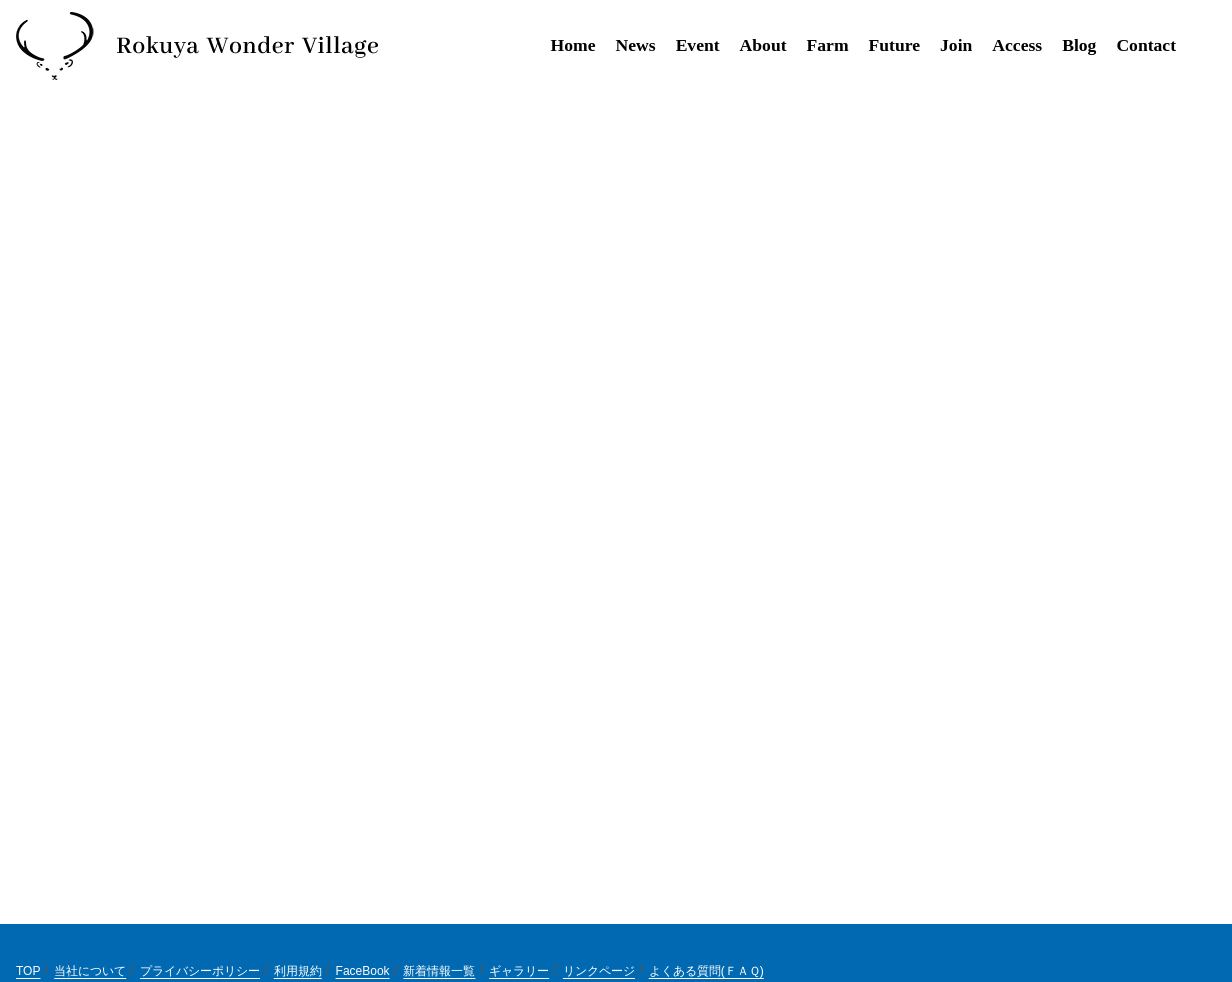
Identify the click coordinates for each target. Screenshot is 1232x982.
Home (573, 45)
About (763, 45)
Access (1017, 45)
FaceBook (363, 971)
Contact (1146, 45)
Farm (828, 45)
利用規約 (298, 971)
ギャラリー (519, 971)
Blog (1079, 45)
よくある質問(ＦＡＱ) (706, 971)
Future (894, 45)
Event (698, 45)
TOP (28, 971)
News (636, 45)
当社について (90, 971)
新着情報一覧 (439, 971)
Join (956, 45)
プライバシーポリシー (200, 971)
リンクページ (599, 971)
